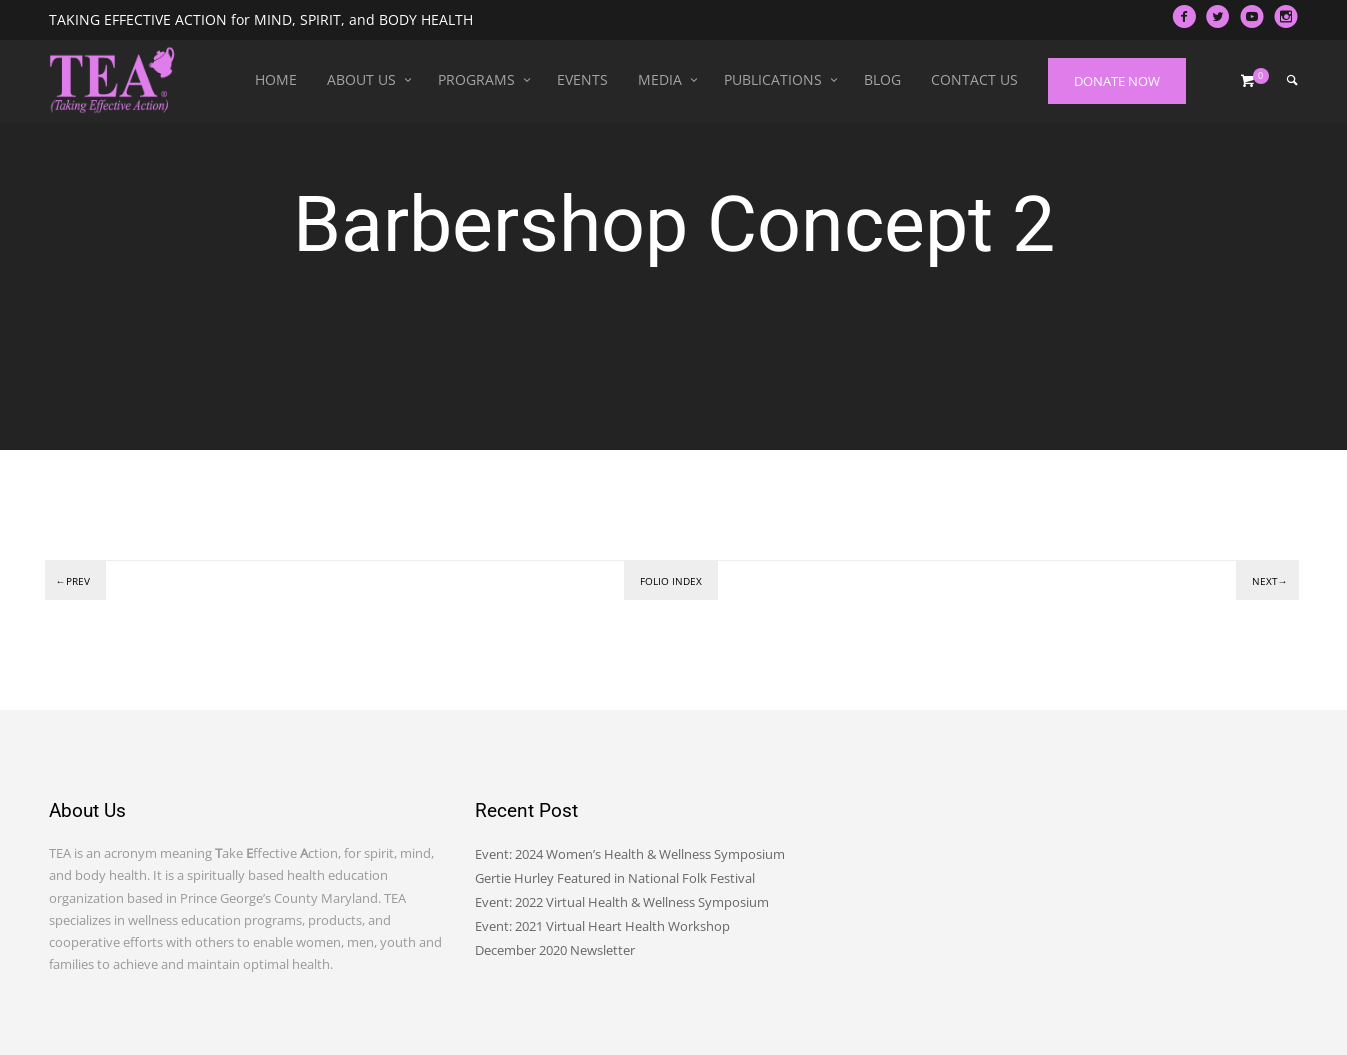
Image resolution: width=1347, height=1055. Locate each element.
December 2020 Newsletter (555, 950)
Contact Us (974, 79)
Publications (773, 79)
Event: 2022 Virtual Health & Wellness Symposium (622, 902)
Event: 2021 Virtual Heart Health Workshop (602, 926)
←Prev (73, 581)
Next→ (1270, 581)
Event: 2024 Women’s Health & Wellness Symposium (630, 854)
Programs (476, 79)
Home (276, 79)
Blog (882, 79)
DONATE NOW (1117, 81)
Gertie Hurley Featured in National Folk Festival (615, 878)
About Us (361, 79)
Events (582, 79)
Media (660, 79)
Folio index (671, 581)
